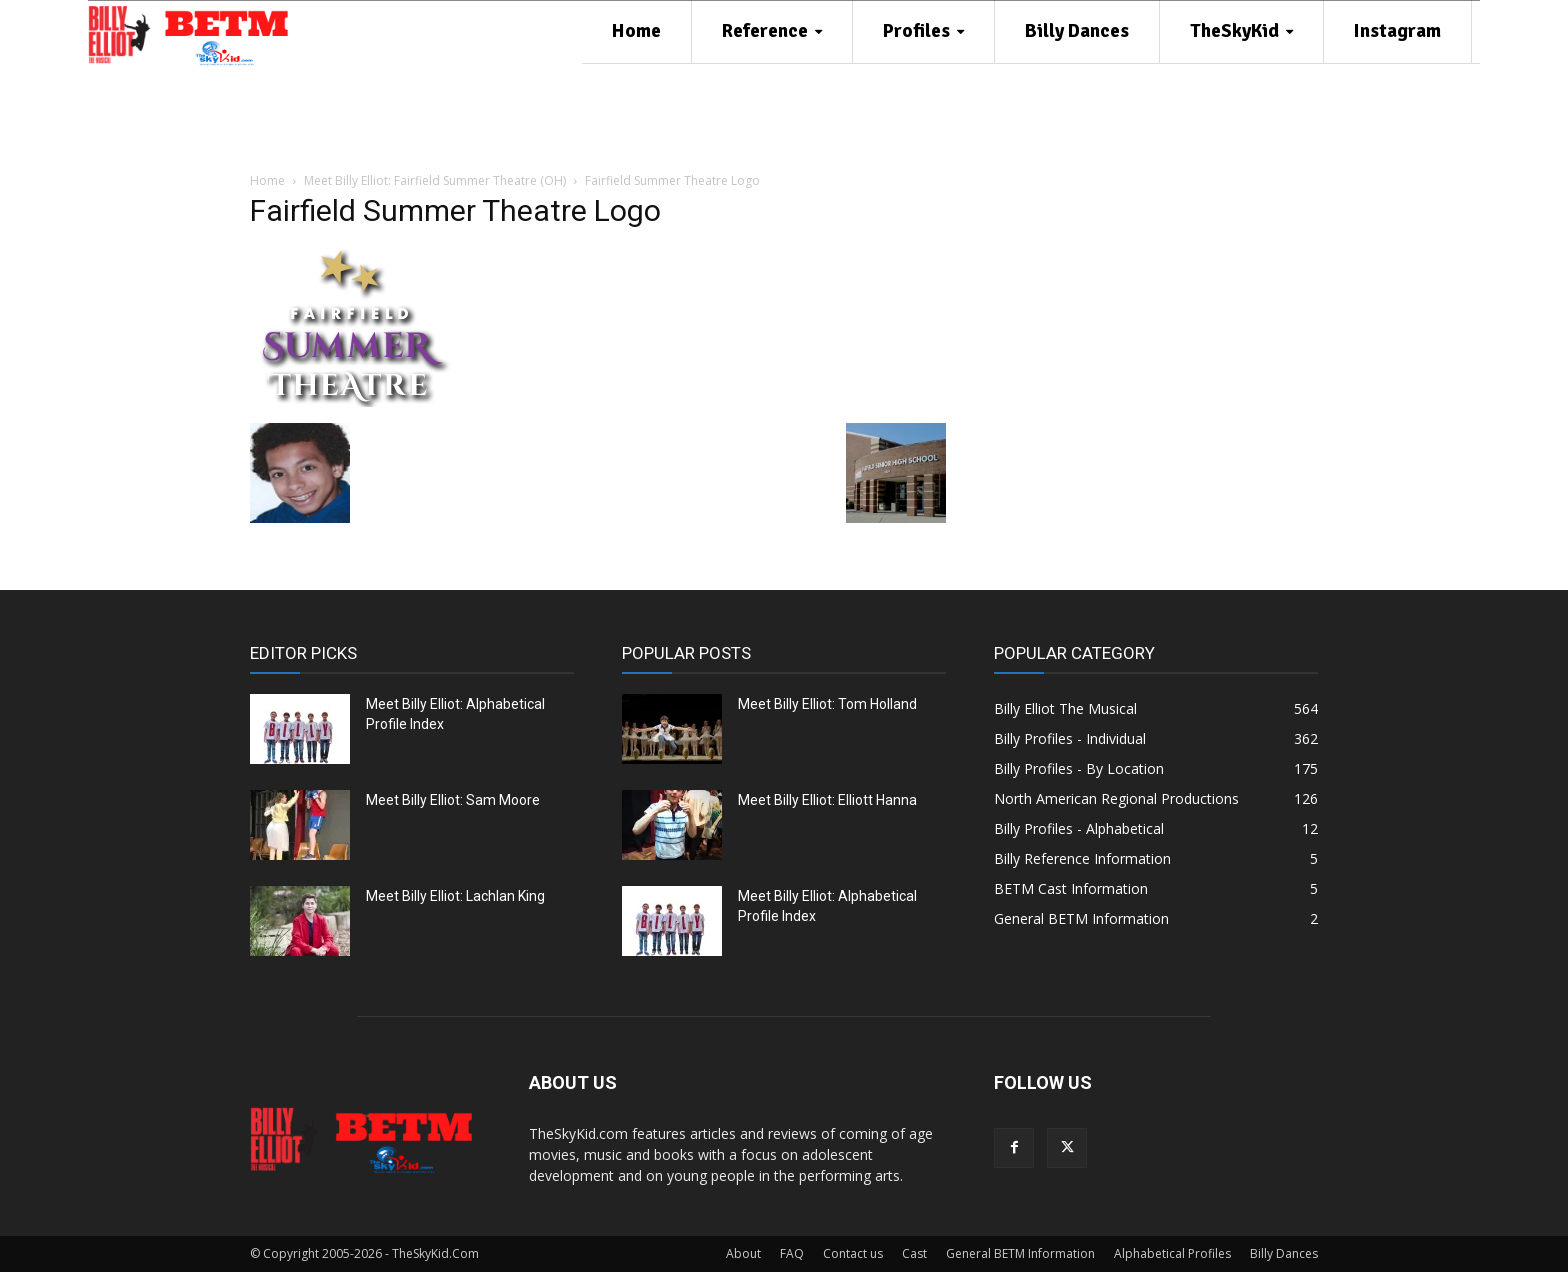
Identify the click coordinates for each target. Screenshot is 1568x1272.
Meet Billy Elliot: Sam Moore (453, 800)
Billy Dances (1284, 1253)
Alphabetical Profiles (1172, 1253)
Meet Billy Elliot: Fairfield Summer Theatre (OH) (435, 180)
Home (267, 180)
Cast (914, 1253)
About (743, 1253)
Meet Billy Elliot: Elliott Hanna (827, 800)
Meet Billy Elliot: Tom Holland (827, 704)
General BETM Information (1020, 1253)
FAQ (792, 1253)
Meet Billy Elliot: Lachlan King (455, 896)
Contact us (853, 1253)
